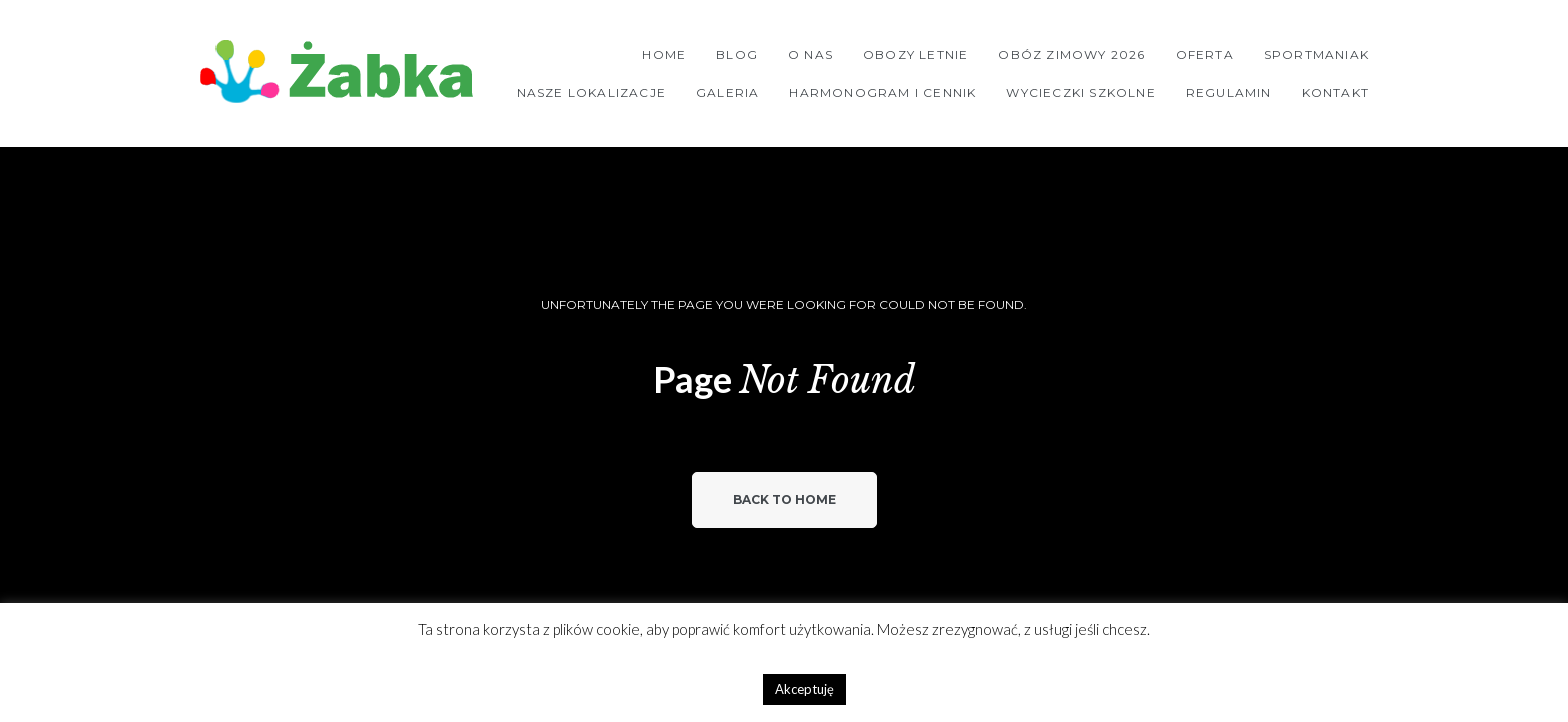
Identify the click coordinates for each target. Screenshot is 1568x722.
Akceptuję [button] (804, 689)
